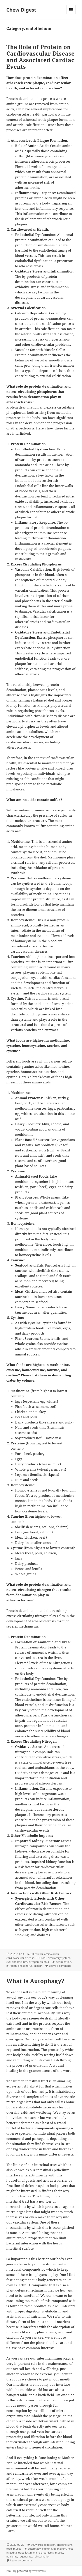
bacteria (47, 2548)
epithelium (59, 2548)
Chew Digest (21, 9)
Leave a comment (60, 1966)
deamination (63, 1962)
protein (38, 1966)
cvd (8, 1962)
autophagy (34, 2548)
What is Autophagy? (35, 1981)
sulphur (44, 1962)
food (9, 2548)
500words (37, 1954)
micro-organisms (43, 2552)
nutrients (11, 2556)
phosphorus (25, 1966)
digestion (49, 2545)
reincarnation (42, 2556)
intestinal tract (15, 2552)
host (70, 2548)
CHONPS (41, 1958)
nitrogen (33, 1962)
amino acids (51, 1954)
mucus (17, 2548)
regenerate (25, 2556)
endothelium (19, 1962)
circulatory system (59, 1958)
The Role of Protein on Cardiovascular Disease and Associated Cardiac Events (40, 56)
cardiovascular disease (20, 1958)
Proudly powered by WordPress (25, 2571)
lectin (28, 2552)
